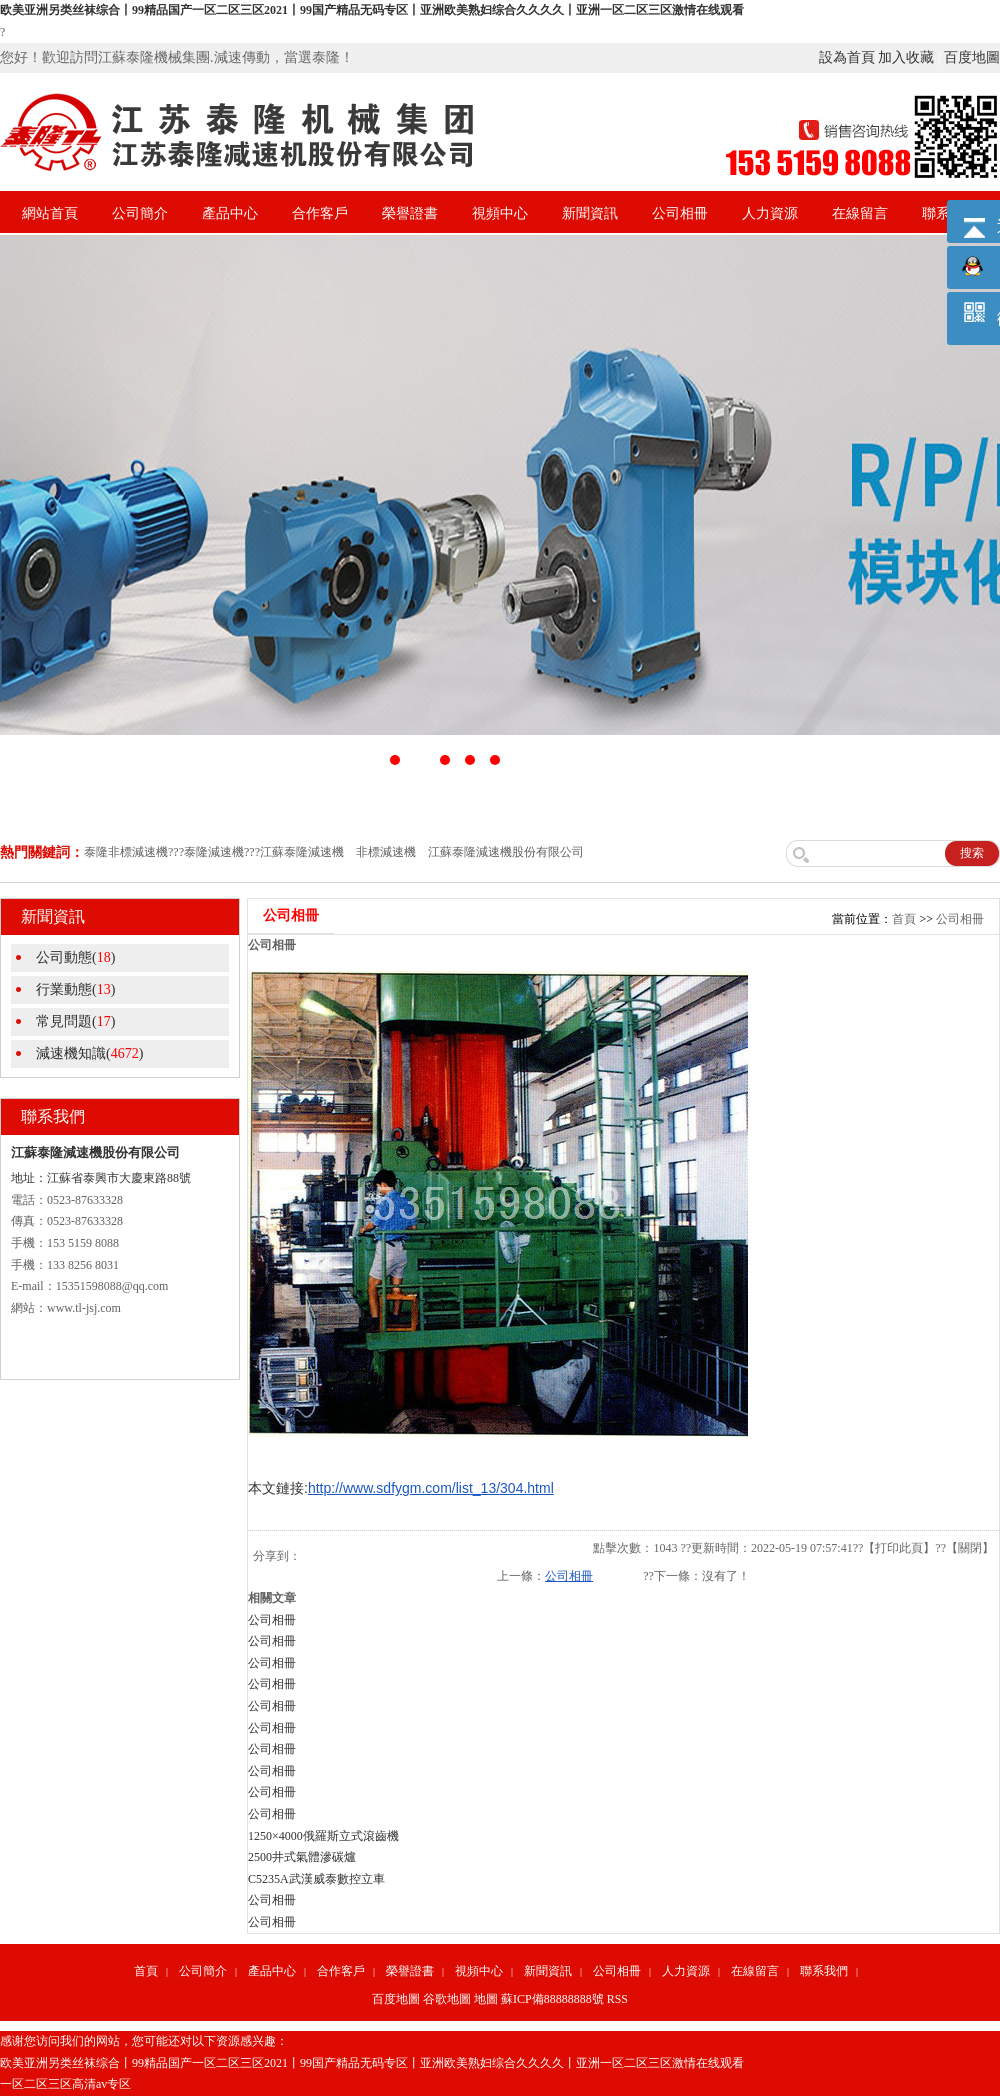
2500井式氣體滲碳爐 (302, 1857)
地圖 (486, 1999)
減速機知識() (89, 1053)
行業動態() (75, 989)
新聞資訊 (590, 213)
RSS (617, 1999)
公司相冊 (680, 213)
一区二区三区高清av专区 (65, 2084)
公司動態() (75, 957)
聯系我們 (824, 1971)
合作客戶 (320, 213)
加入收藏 (906, 57)
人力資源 (770, 213)
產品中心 (230, 213)
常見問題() (75, 1021)
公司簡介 (140, 213)
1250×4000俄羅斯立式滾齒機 (323, 1836)
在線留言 (860, 213)
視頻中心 (500, 213)
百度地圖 (972, 57)
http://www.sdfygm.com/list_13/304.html (431, 1488)
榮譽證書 (410, 213)
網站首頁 (50, 213)
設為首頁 (847, 57)
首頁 (904, 919)
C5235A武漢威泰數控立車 (316, 1879)
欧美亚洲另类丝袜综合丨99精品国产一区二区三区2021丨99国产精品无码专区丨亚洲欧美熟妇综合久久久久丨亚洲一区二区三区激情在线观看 (372, 10)
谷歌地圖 (447, 1999)
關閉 (970, 1548)
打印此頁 (899, 1548)
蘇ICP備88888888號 (552, 1999)
